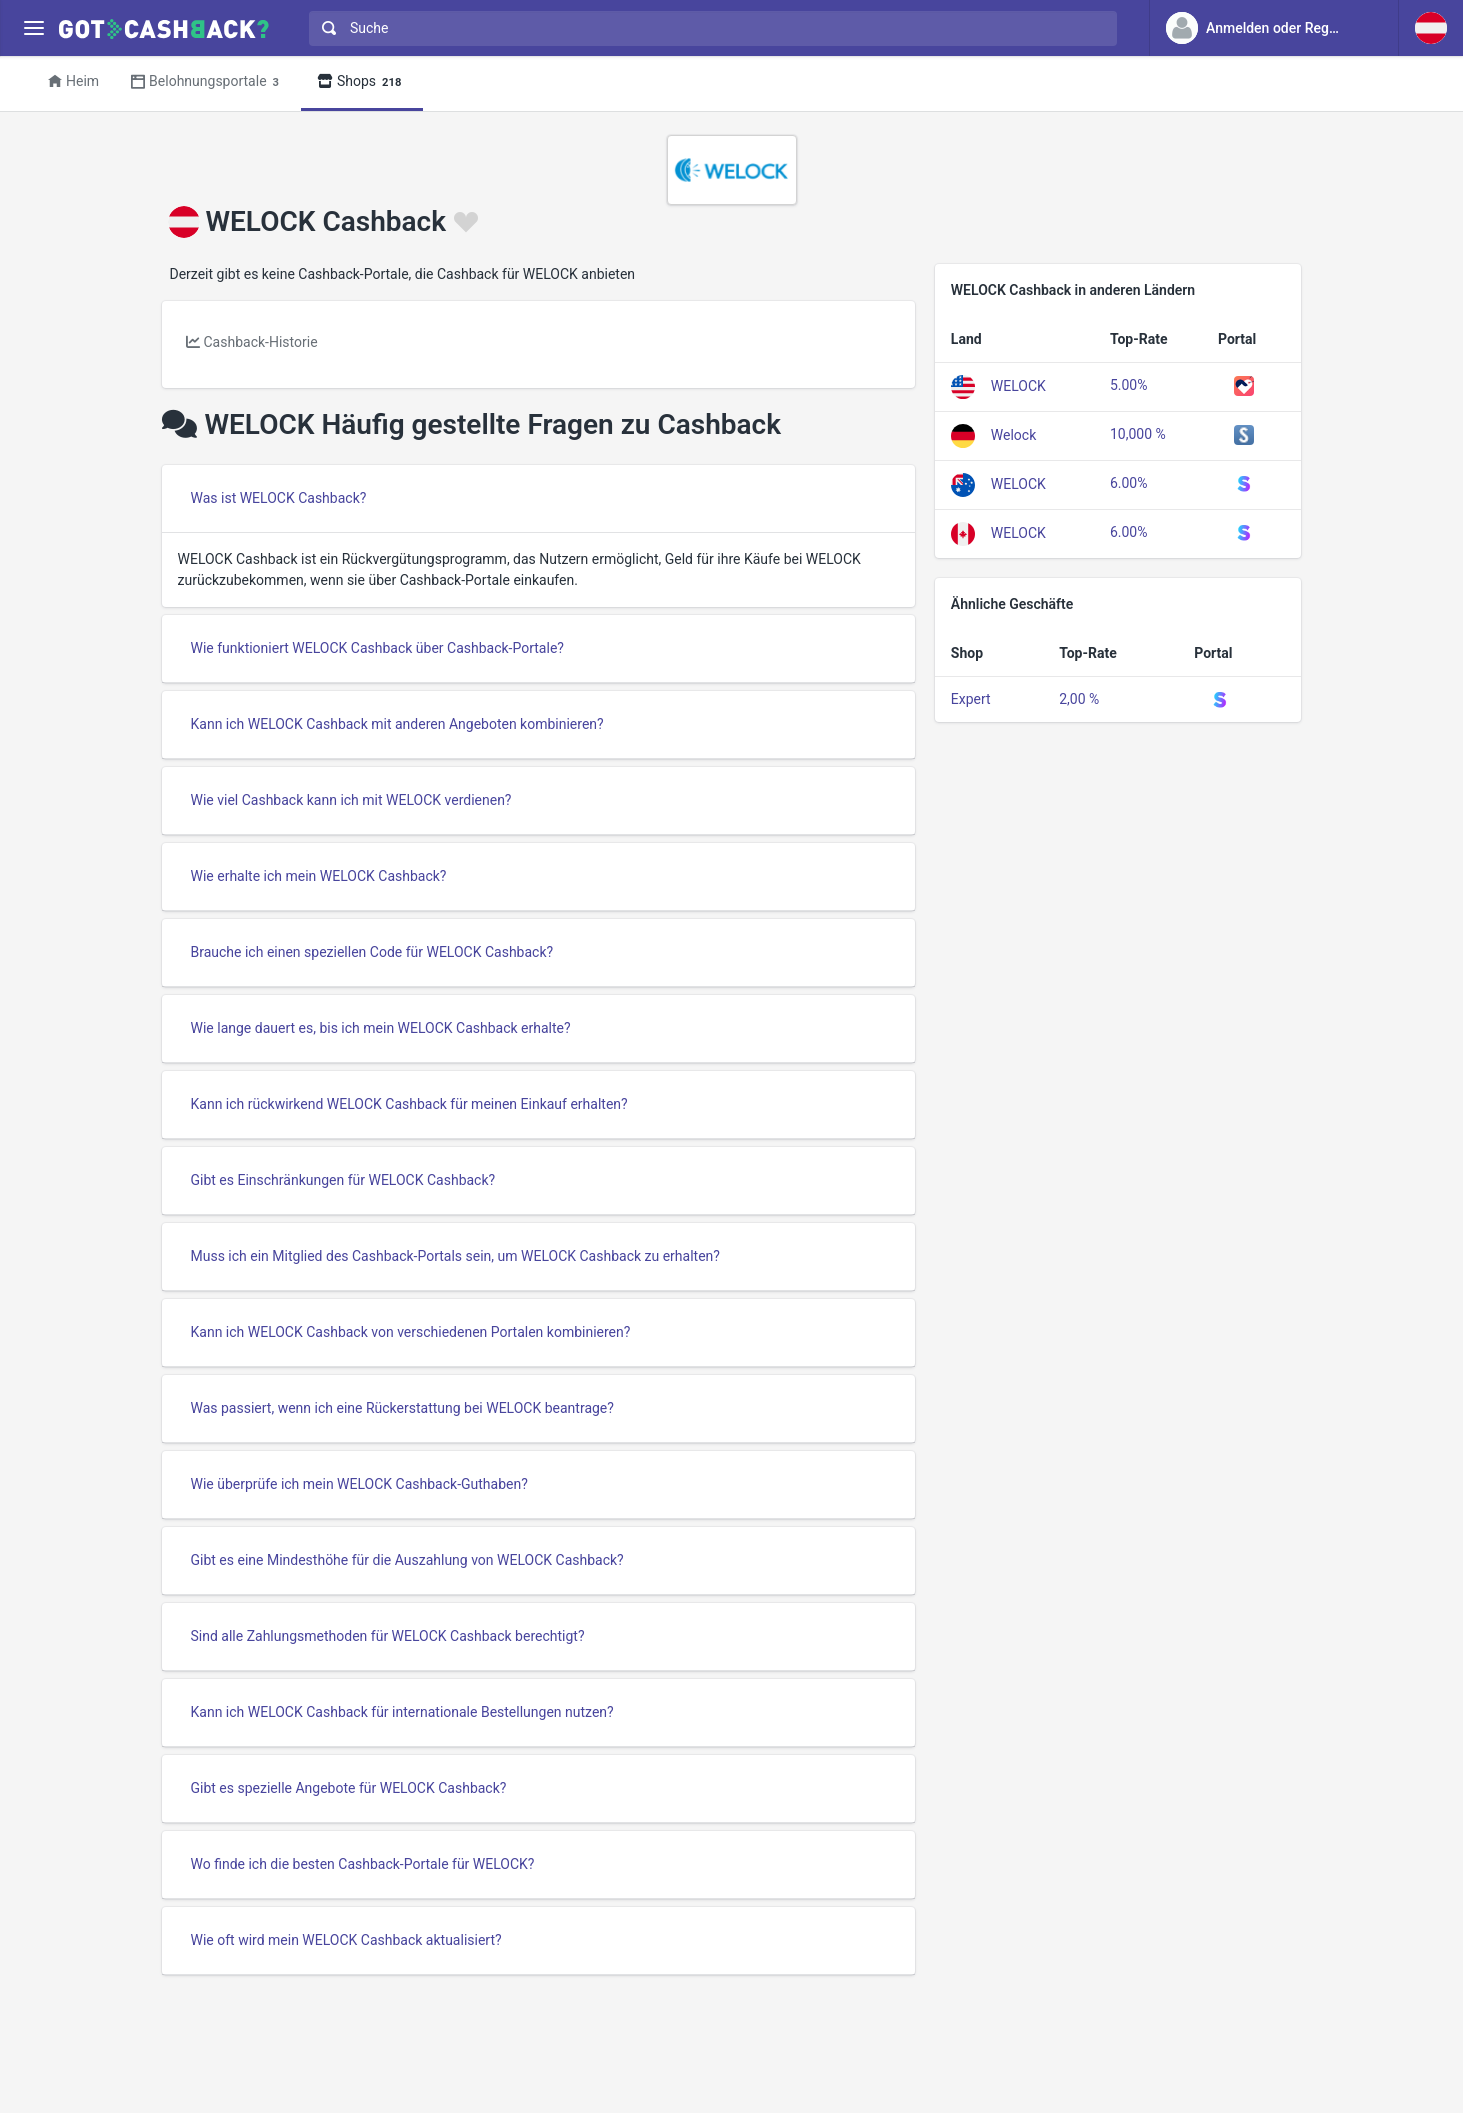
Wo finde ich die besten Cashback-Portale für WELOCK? (363, 1864)
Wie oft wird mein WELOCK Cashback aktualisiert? (346, 1940)
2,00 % (1079, 699)
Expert (971, 699)
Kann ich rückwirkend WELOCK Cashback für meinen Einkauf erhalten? (409, 1104)
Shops (362, 82)
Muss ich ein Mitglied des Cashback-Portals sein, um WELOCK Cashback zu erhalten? (455, 1256)
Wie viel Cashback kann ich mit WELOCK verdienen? (351, 800)
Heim (73, 81)
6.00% (1129, 483)
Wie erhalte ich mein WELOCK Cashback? (319, 876)
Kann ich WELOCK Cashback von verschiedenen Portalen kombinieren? (411, 1332)
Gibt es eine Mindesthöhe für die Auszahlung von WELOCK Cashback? (407, 1560)
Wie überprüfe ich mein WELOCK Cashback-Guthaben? (359, 1484)
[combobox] (708, 28)
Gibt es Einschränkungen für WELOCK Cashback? (343, 1180)
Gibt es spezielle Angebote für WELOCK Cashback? (349, 1788)
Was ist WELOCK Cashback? (279, 498)
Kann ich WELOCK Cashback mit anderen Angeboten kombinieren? (397, 724)
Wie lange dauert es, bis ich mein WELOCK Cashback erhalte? (381, 1028)
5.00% (1129, 385)
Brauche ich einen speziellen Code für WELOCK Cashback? (372, 952)
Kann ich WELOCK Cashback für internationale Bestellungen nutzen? (402, 1712)
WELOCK (1018, 385)
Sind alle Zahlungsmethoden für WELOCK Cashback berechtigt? (388, 1636)
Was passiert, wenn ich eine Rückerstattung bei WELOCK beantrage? (402, 1408)
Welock (1013, 434)
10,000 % (1138, 434)
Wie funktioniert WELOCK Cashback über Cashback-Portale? (377, 648)
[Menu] (33, 28)
